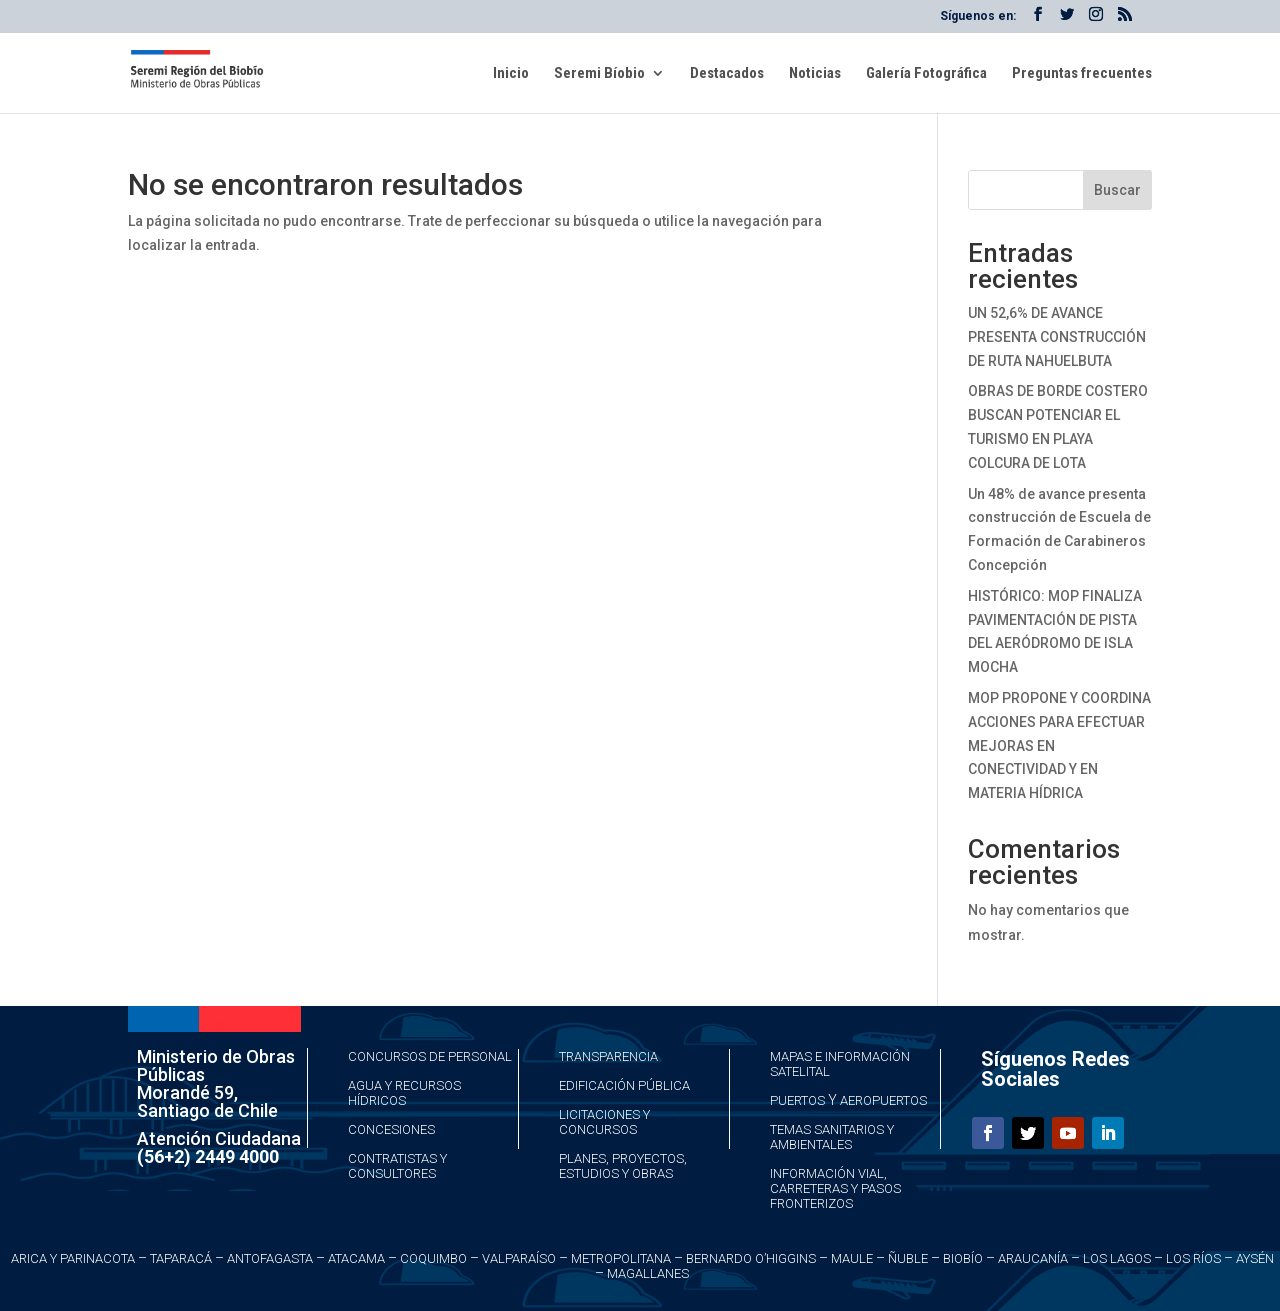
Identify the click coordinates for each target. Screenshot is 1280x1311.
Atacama (356, 1258)
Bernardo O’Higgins (751, 1258)
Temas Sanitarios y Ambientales (832, 1137)
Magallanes (648, 1273)
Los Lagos (1117, 1258)
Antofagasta (270, 1258)
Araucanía (1033, 1258)
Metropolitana (621, 1258)
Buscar (1117, 190)
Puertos (797, 1100)
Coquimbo (433, 1258)
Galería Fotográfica (926, 74)
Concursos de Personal (430, 1056)
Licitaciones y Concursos (604, 1122)
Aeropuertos (883, 1100)
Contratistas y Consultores (397, 1166)
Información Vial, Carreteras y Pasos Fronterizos (835, 1188)
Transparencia (608, 1056)
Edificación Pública (624, 1085)
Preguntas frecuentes (1082, 74)
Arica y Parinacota (73, 1258)
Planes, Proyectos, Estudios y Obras (623, 1166)
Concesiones (391, 1129)
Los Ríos (1193, 1258)
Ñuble (908, 1258)
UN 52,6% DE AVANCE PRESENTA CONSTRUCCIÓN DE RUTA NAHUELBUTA (1057, 337)
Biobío (963, 1258)
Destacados (727, 74)
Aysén (1255, 1258)
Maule (852, 1258)
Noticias (815, 74)
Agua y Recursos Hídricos (404, 1093)
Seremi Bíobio (599, 74)
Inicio (511, 74)
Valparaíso (519, 1258)
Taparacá (181, 1258)
